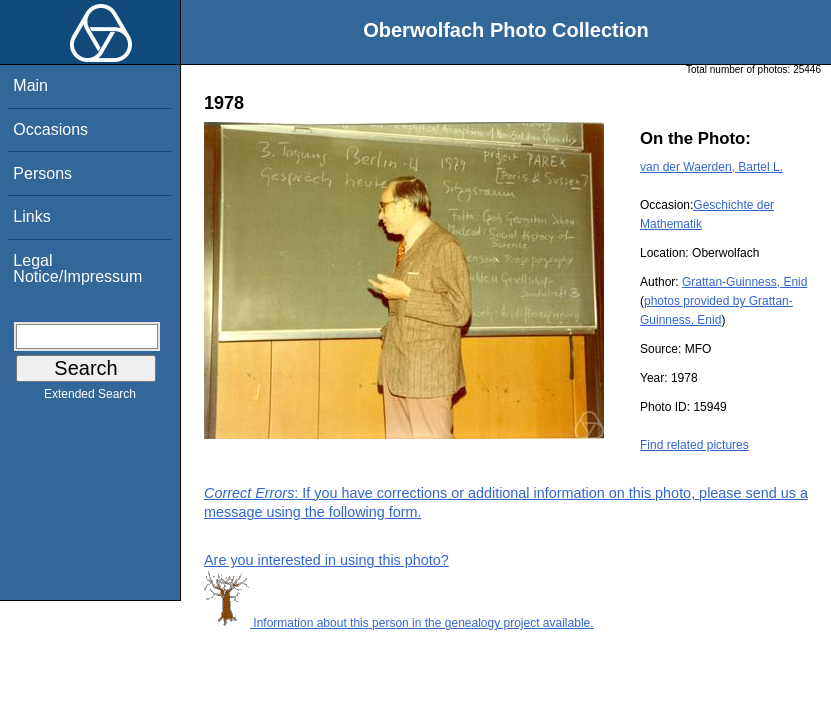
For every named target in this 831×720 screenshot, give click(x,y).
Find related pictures (694, 445)
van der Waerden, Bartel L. (711, 167)
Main (30, 85)
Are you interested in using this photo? (326, 560)
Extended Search (90, 398)
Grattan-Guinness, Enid (744, 282)
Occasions (50, 129)
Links (31, 216)
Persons (42, 173)
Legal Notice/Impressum (77, 268)
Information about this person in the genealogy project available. (399, 623)
